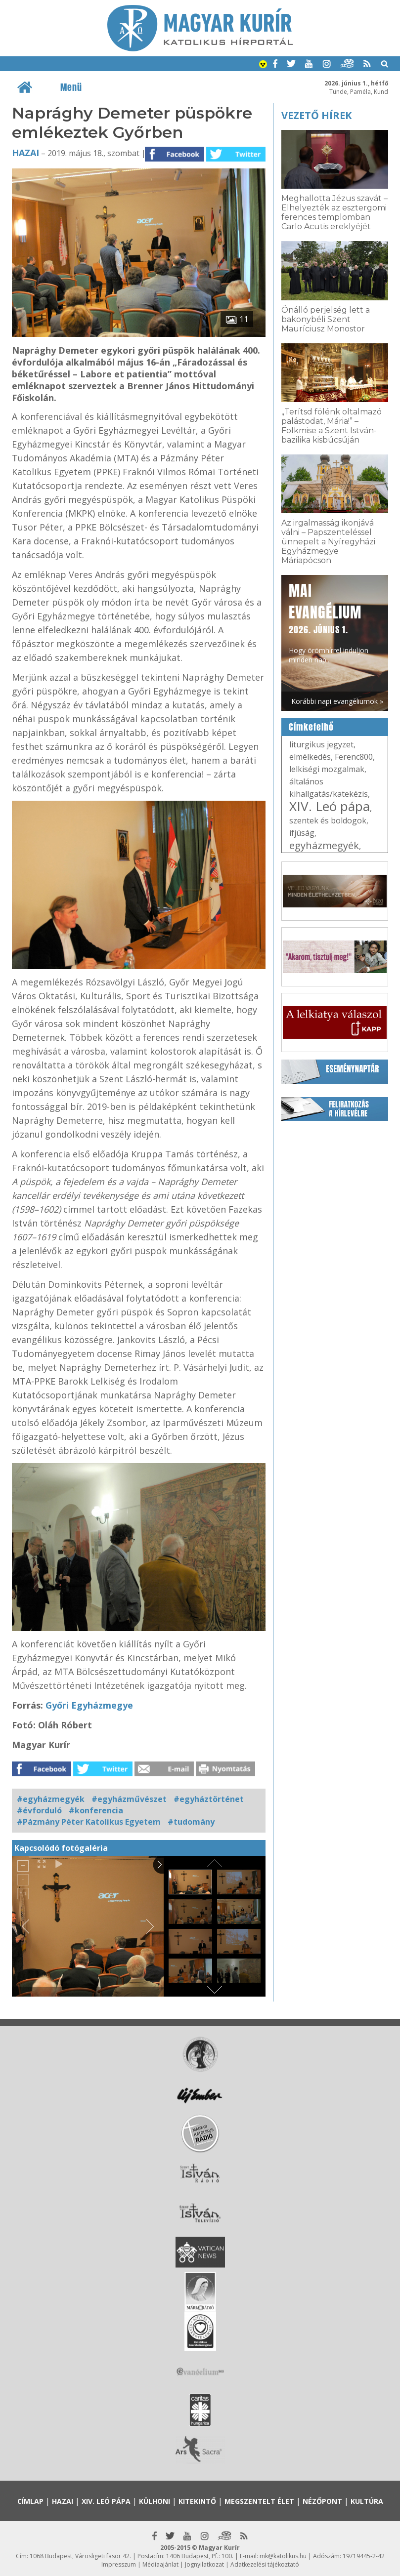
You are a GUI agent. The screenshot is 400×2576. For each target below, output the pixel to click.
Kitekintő (197, 2501)
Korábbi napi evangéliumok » (337, 701)
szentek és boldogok (327, 820)
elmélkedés (310, 756)
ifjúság (301, 832)
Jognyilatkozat (204, 2564)
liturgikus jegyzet (321, 744)
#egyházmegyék (51, 1799)
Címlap (30, 2501)
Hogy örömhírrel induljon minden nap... (328, 622)
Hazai (25, 153)
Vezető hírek (316, 115)
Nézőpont (322, 2501)
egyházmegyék (324, 845)
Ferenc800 (354, 756)
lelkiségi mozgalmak (326, 769)
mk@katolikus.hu (283, 2556)
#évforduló (39, 1810)
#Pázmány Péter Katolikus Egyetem (89, 1821)
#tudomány (191, 1821)
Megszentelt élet (259, 2501)
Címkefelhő (311, 727)
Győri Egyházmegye (89, 1705)
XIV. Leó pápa (329, 806)
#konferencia (96, 1810)
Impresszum (118, 2564)
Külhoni (154, 2501)
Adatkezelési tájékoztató (264, 2564)
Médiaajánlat (160, 2564)
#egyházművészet (129, 1799)
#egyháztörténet (209, 1799)
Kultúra (367, 2501)
